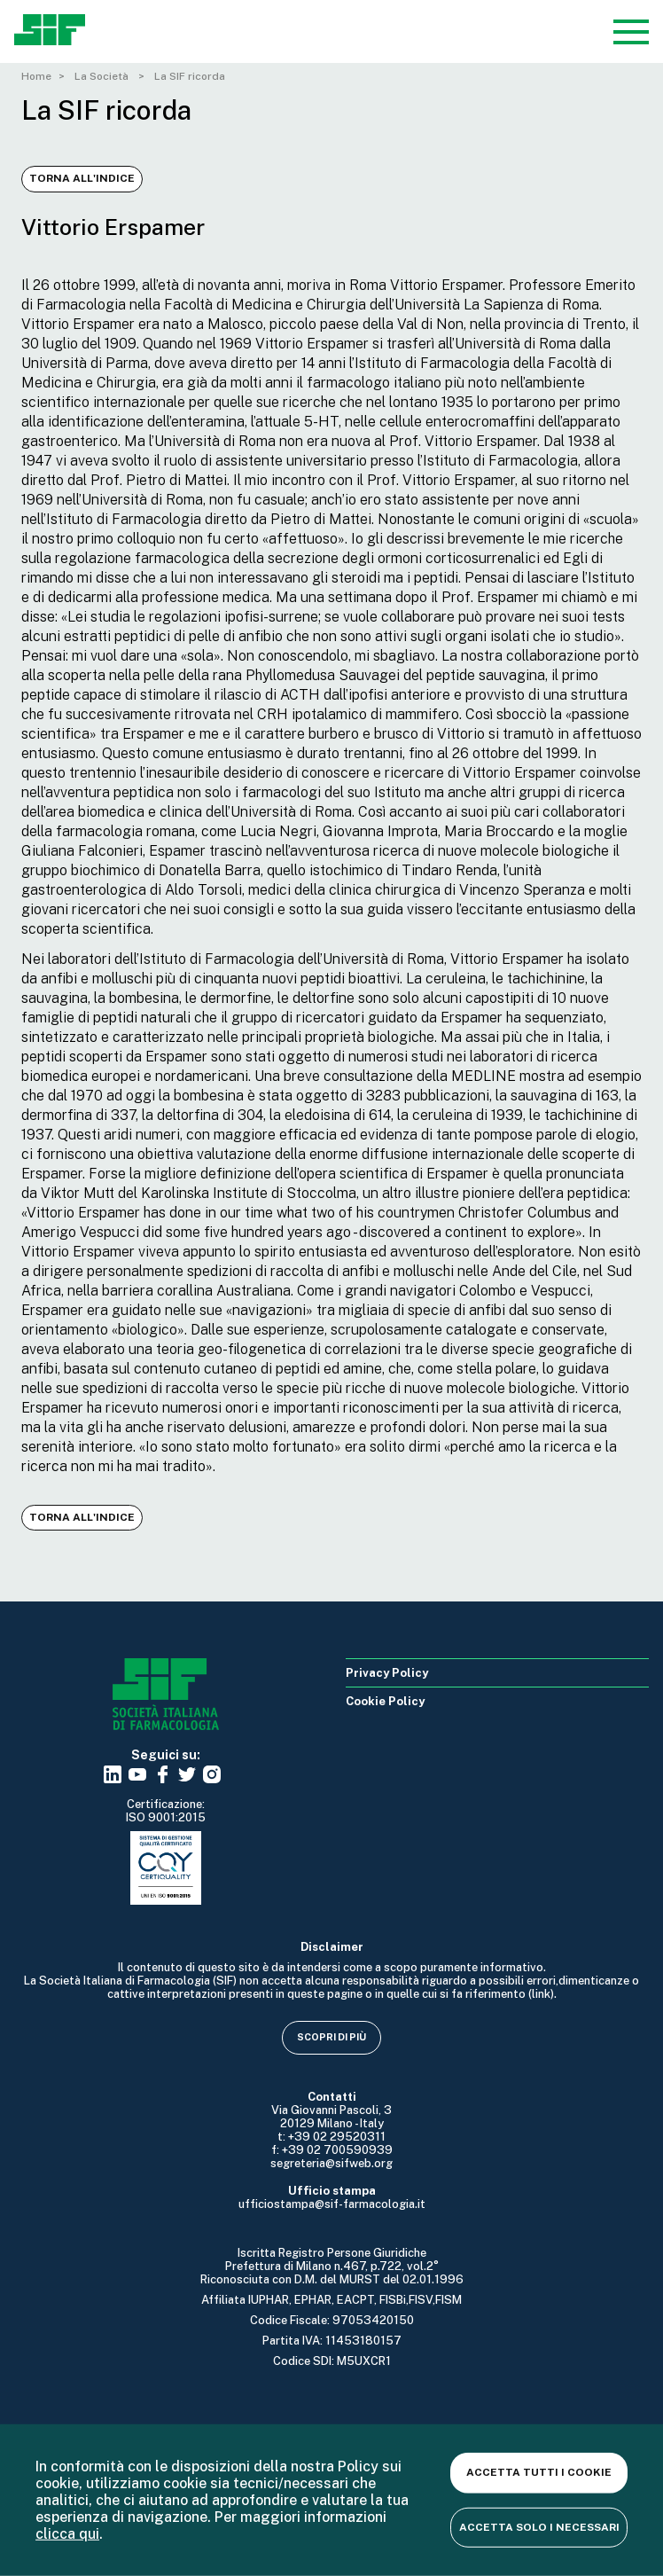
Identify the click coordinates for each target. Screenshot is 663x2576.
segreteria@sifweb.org (331, 2163)
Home (36, 76)
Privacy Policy (387, 1672)
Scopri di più (331, 2037)
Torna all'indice (82, 178)
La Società (102, 76)
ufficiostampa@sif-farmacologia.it (331, 2204)
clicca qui (67, 2533)
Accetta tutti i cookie (539, 2472)
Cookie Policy (385, 1701)
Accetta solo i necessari (539, 2526)
